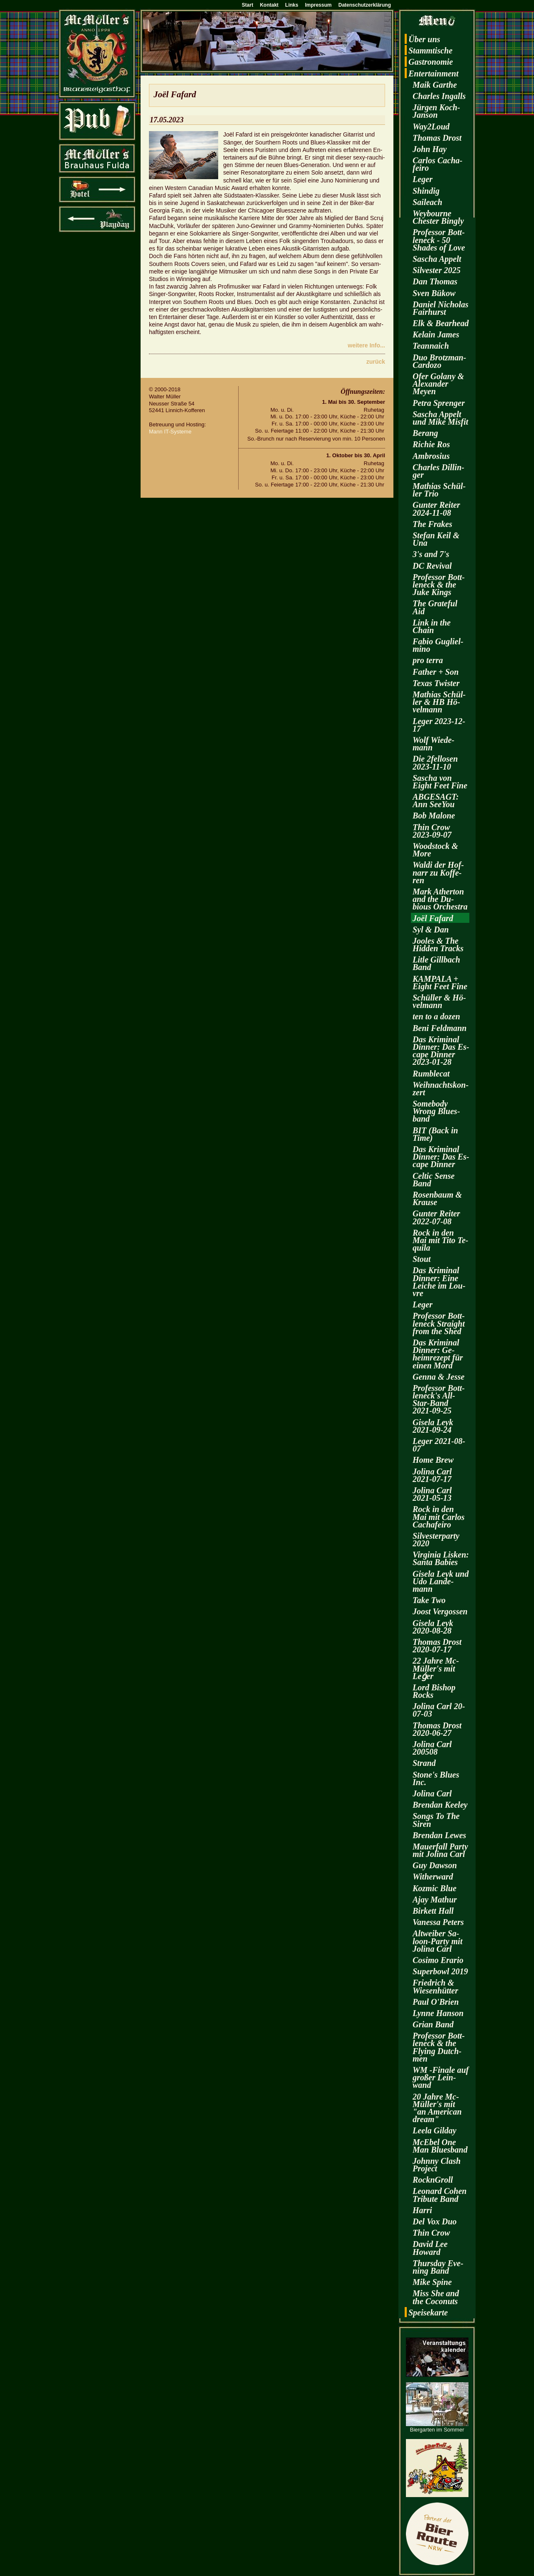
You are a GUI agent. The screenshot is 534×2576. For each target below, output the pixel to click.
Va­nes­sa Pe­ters (438, 1922)
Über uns (424, 39)
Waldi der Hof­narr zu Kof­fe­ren (438, 872)
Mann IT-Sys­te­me (170, 431)
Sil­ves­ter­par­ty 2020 (436, 1539)
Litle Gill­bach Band (436, 963)
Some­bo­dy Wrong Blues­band (436, 1111)
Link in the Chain (432, 626)
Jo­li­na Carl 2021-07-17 (432, 1475)
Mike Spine (432, 2282)
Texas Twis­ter (436, 683)
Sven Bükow (434, 293)
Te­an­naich (431, 345)
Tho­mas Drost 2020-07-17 (437, 1645)
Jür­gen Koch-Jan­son (436, 111)
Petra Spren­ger (439, 403)
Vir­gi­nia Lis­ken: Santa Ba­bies (441, 1558)
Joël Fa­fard (433, 918)
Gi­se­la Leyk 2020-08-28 (433, 1627)
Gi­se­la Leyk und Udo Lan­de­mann (441, 1581)
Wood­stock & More (435, 849)
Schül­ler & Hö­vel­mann (439, 1001)
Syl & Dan (431, 929)
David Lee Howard (430, 2247)
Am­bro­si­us (431, 456)
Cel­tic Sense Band (434, 1179)
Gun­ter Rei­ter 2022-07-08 (436, 1217)
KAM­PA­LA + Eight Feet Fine (440, 982)
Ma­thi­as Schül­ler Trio (439, 489)
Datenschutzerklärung (364, 5)
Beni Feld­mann (439, 1028)
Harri (422, 2210)
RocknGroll (433, 2179)
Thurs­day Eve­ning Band (438, 2267)
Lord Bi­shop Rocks (434, 1691)
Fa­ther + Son (435, 671)
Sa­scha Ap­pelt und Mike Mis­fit (440, 418)
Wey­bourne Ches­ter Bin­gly (438, 217)
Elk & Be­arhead (441, 323)
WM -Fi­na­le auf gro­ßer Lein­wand (441, 2077)
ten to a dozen (436, 1016)
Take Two (429, 1600)
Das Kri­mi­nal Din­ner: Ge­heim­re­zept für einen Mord (438, 1354)
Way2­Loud (431, 126)
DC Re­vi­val (432, 565)
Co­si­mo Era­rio (438, 1960)
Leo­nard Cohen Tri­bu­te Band (439, 2194)
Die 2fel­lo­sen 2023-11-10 (435, 762)
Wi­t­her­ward (433, 1876)
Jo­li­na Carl (432, 1793)
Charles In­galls (439, 96)
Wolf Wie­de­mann (433, 743)
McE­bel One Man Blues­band (440, 2146)
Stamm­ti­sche (430, 50)
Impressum (318, 5)
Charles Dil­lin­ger (438, 471)
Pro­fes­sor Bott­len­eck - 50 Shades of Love (439, 240)
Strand (424, 1763)
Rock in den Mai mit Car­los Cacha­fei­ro (438, 1517)
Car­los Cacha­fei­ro (437, 164)
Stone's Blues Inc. (436, 1778)
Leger (423, 179)
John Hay (430, 149)
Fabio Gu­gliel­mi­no (438, 645)
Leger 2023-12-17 (439, 725)
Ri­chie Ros (431, 444)
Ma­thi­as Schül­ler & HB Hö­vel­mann (439, 702)
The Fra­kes (432, 524)
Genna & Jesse (438, 1376)
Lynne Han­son (438, 2013)
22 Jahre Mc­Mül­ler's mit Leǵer (436, 1668)
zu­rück (375, 361)
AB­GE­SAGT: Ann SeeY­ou (436, 800)
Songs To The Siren (436, 1819)
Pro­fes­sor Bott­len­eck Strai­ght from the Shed (439, 1323)
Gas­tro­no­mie (430, 61)
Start (247, 5)
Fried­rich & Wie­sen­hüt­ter (435, 1986)
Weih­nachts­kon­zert (441, 1088)
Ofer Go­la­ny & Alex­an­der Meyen (438, 384)
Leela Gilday (434, 2130)
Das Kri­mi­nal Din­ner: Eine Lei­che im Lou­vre (439, 1282)
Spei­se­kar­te (428, 2312)
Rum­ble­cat (431, 1073)
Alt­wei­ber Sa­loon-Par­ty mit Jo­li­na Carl (437, 1941)
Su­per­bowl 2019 (440, 1971)
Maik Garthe (435, 84)
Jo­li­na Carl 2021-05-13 (432, 1494)
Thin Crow (431, 2232)
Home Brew (433, 1459)
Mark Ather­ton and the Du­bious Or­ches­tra (440, 899)
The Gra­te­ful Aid (435, 607)
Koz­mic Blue (434, 1888)
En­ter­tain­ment (433, 73)
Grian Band (433, 2024)
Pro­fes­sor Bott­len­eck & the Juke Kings (439, 584)
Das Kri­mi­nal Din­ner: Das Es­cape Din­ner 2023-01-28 (441, 1051)
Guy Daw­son (435, 1865)
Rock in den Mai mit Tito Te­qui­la (441, 1240)
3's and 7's (431, 554)
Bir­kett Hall (433, 1910)
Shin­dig (426, 190)
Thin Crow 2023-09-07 (432, 831)
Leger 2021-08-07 (439, 1444)
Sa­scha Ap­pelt (437, 258)
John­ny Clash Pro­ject (437, 2164)
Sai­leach (427, 202)
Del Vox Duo (435, 2221)
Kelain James (436, 334)
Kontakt (269, 5)
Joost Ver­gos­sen (440, 1611)
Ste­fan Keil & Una (436, 539)
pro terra (428, 660)
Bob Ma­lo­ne (434, 815)
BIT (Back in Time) (435, 1134)
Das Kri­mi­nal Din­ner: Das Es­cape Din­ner (441, 1157)
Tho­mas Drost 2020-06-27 (437, 1729)
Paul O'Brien (436, 2001)
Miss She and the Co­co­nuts (436, 2297)
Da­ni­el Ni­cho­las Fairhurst (441, 308)
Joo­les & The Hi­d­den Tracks (438, 944)
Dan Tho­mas (435, 281)
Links (291, 5)
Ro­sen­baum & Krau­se (437, 1198)
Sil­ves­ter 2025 (437, 270)
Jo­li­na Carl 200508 (432, 1748)
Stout (422, 1259)
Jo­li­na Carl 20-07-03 (439, 1710)
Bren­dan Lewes (439, 1835)
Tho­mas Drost (437, 137)
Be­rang (425, 433)
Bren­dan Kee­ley (440, 1804)
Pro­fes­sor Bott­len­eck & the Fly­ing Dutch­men (439, 2047)
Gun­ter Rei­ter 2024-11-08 (436, 508)
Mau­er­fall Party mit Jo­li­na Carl (440, 1850)
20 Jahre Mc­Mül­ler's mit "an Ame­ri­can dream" (437, 2108)
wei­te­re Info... (366, 345)
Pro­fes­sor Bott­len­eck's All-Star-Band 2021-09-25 (439, 1399)
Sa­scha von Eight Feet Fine (440, 781)
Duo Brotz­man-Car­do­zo (439, 361)
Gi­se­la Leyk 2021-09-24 (433, 1426)
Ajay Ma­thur (435, 1899)
